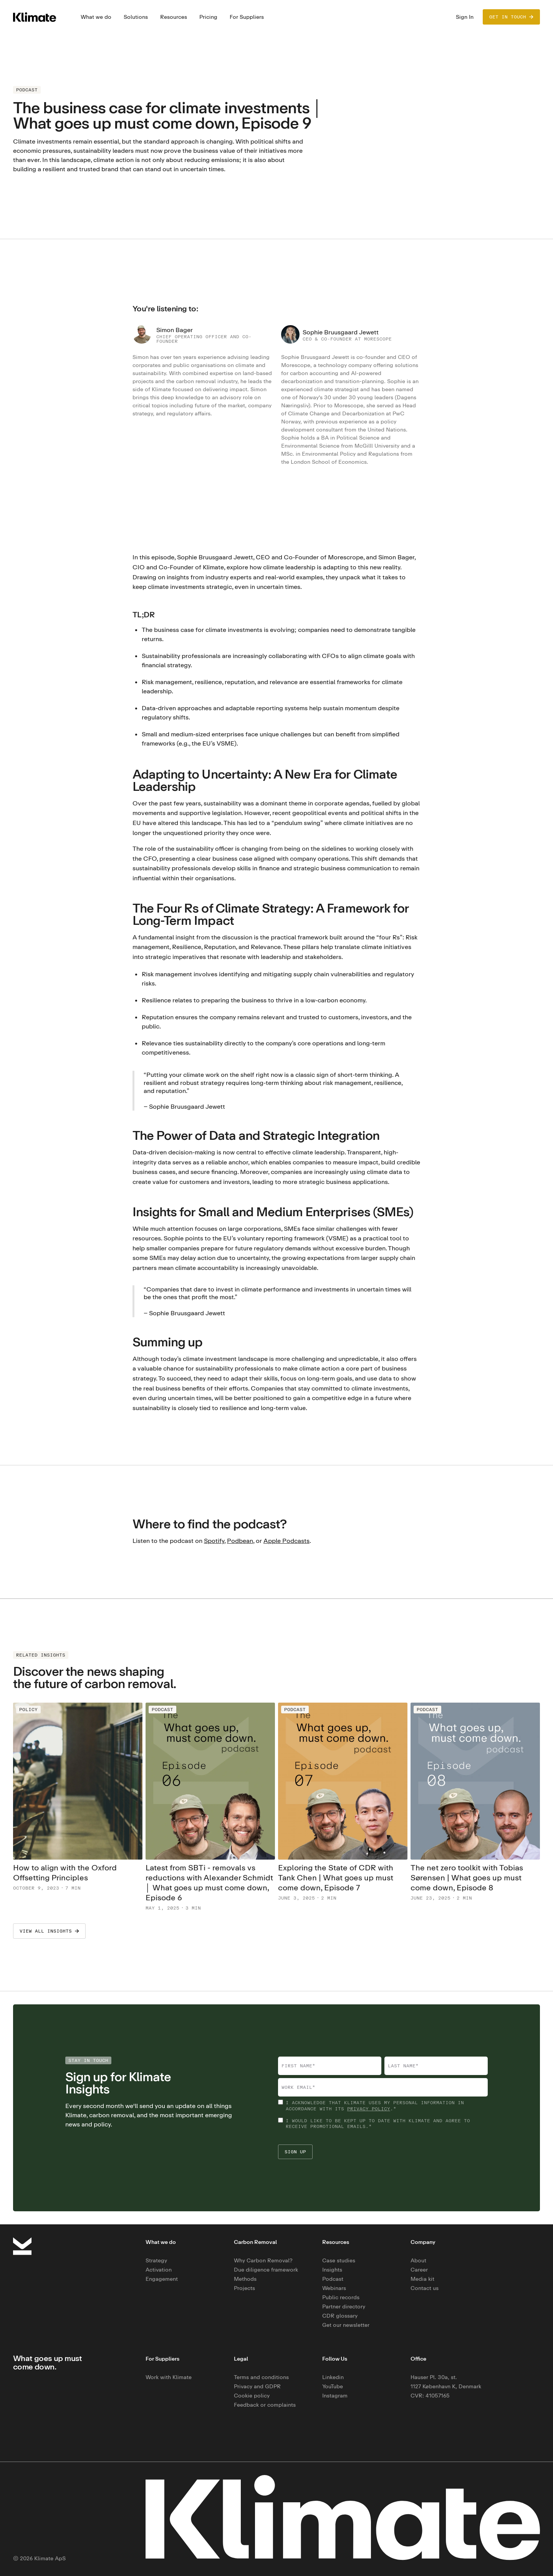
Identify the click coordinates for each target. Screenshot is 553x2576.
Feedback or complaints (265, 2404)
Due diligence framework (266, 2269)
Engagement (162, 2278)
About (418, 2260)
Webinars (334, 2288)
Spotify (214, 1540)
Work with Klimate (169, 2377)
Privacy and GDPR (257, 2386)
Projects (244, 2288)
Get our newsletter (345, 2324)
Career (419, 2269)
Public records (340, 2297)
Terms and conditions (261, 2377)
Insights (332, 2269)
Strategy (156, 2260)
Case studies (338, 2260)
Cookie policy (252, 2395)
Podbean (240, 1540)
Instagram (335, 2395)
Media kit (422, 2278)
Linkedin (333, 2377)
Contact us (425, 2288)
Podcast (332, 2278)
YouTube (332, 2386)
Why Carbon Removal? (263, 2260)
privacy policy (368, 2108)
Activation (159, 2269)
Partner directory (343, 2306)
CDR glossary (340, 2315)
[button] (96, 17)
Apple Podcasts (286, 1540)
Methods (245, 2278)
